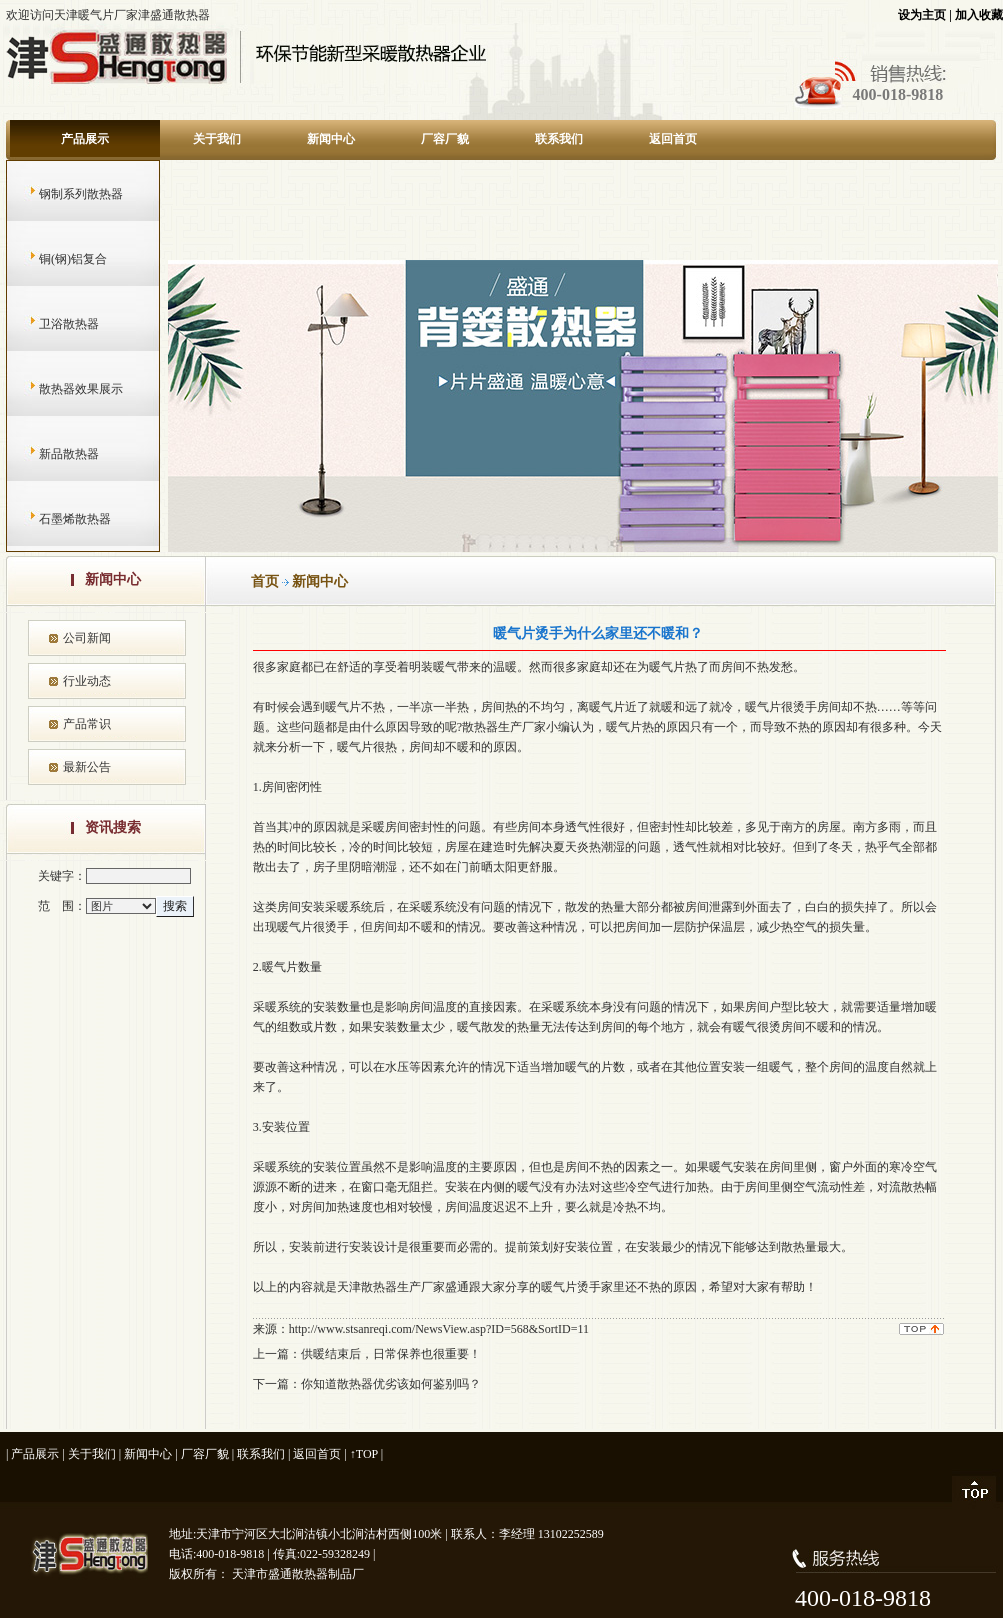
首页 (265, 581)
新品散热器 (49, 454)
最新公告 (87, 767)
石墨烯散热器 (55, 519)
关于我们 (217, 139)
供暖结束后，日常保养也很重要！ (391, 1354)
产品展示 (85, 139)
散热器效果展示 (61, 389)
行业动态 (87, 681)
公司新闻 (87, 638)
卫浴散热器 (49, 324)
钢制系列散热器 (61, 194)
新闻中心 (331, 139)
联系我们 (559, 139)
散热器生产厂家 (504, 727)
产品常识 (87, 724)
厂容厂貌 (445, 139)
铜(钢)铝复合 (53, 259)
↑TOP (364, 1454)
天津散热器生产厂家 (391, 1287)
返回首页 (673, 139)
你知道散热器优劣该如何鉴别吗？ (391, 1384)
